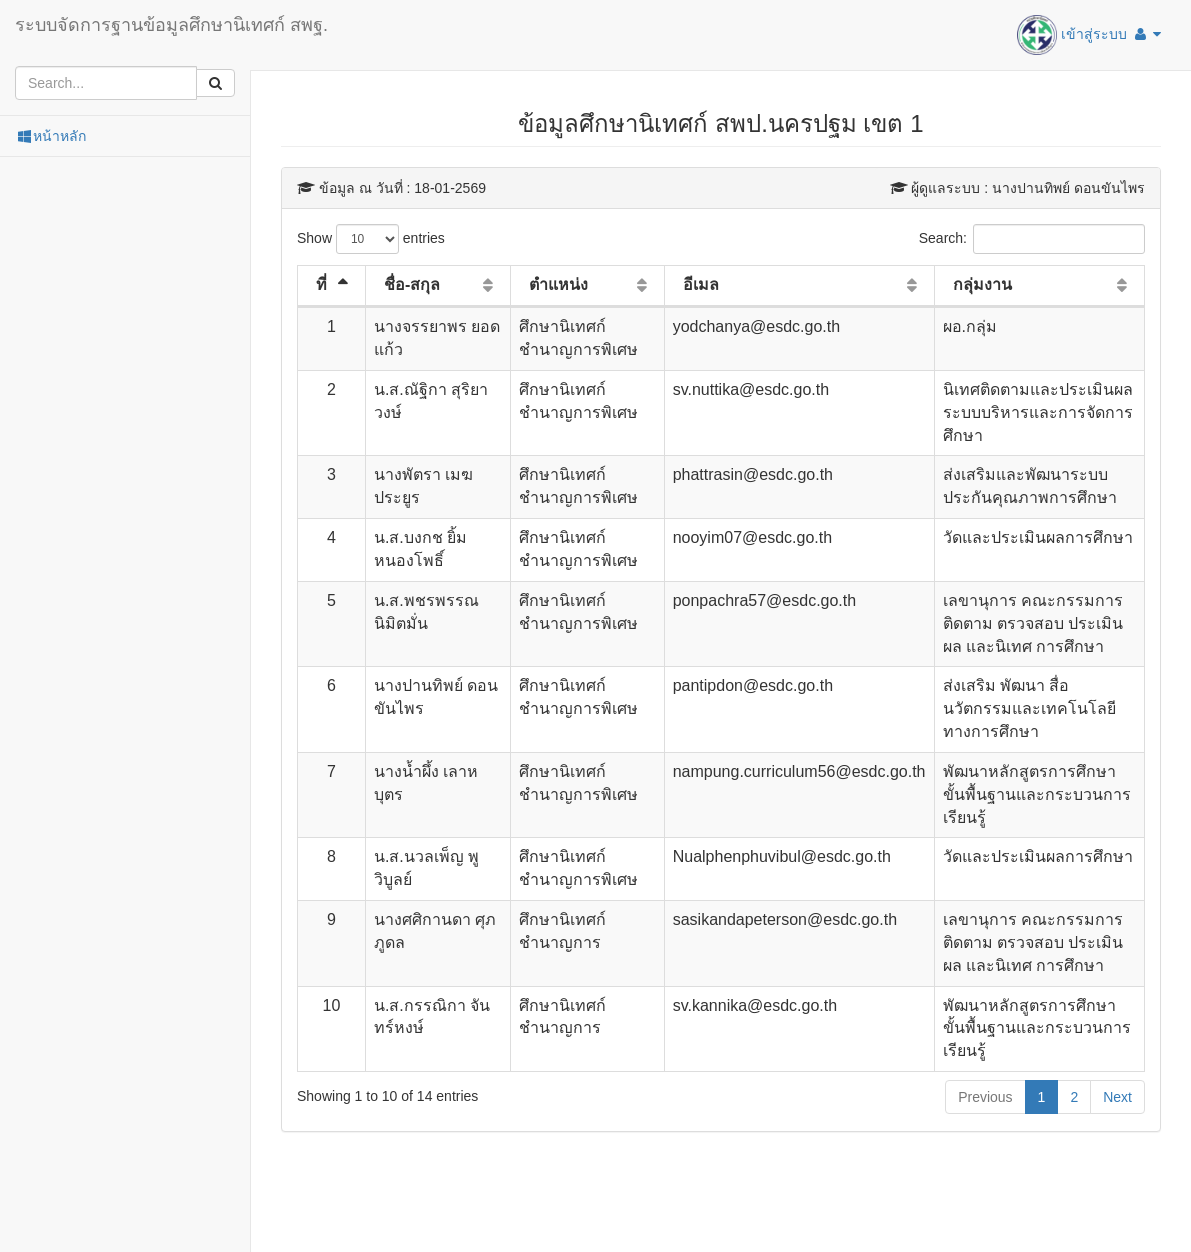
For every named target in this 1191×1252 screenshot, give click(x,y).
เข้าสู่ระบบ (1089, 35)
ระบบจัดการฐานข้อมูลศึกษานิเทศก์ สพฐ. (171, 25)
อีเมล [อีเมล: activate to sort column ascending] (701, 284)
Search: (1032, 239)
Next (1117, 1097)
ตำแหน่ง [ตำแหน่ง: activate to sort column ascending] (558, 284)
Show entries (371, 239)
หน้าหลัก (50, 136)
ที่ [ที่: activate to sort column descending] (321, 284)
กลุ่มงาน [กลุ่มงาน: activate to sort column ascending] (982, 284)
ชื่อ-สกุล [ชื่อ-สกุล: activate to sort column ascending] (412, 284)
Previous (985, 1097)
